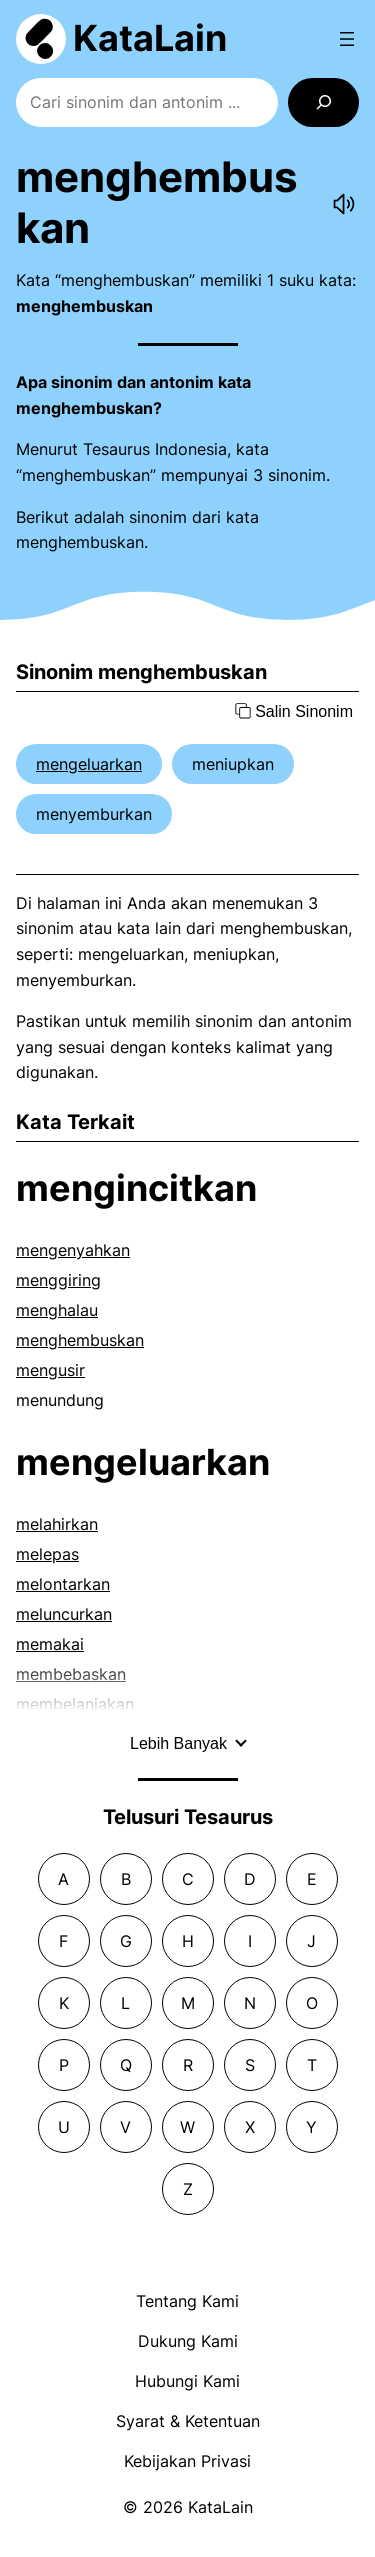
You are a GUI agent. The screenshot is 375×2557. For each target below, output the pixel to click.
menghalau (57, 1310)
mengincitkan (136, 1188)
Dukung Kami (188, 2341)
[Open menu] (347, 39)
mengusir (50, 1370)
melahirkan (57, 1524)
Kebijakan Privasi (187, 2461)
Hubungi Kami (187, 2381)
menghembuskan (80, 1340)
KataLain (150, 38)
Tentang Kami (187, 2301)
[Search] (323, 102)
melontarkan (63, 1584)
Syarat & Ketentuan (188, 2421)
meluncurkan (64, 1614)
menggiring (58, 1280)
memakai (50, 1644)
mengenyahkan (73, 1250)
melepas (47, 1554)
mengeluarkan (89, 764)
